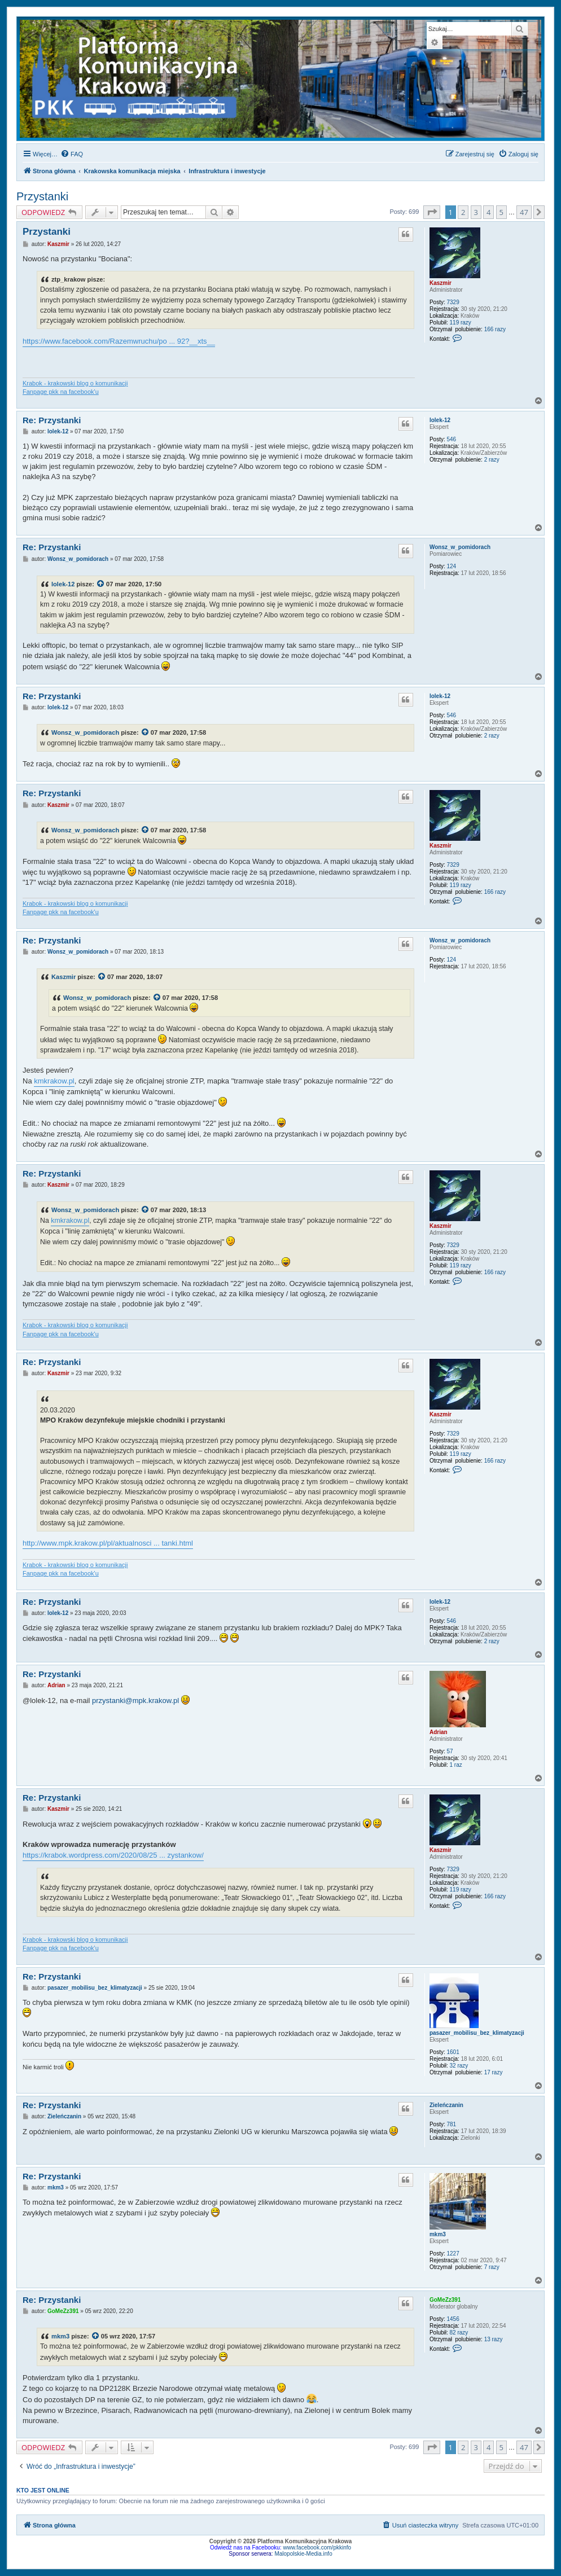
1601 (453, 2052)
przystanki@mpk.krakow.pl (135, 1700)
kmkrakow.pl (54, 1081)
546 (452, 439)
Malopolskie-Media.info (303, 2554)
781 (452, 2124)
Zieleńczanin (446, 2105)
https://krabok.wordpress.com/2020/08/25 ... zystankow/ (113, 1855)
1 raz (456, 1765)
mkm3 (437, 2234)
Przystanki (42, 196)
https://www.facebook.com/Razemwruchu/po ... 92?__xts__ (119, 341)
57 (450, 1751)
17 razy (493, 2072)
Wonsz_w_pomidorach (459, 547)
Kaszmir (440, 283)
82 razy (459, 2332)
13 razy (493, 2339)
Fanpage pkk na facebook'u (61, 391)
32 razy (459, 2065)
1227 (453, 2253)
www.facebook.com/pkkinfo (317, 2547)
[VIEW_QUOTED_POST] (101, 584)
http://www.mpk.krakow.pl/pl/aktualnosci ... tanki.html (108, 1543)
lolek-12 (439, 420)
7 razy (491, 2267)
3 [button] (476, 212)
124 (452, 566)
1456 (453, 2319)
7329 (453, 302)
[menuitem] (71, 154)
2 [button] (463, 212)
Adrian (438, 1732)
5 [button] (501, 212)
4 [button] (488, 212)
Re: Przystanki (52, 420)
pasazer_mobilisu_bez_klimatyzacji (476, 2033)
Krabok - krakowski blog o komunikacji (75, 383)
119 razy (460, 322)
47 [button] (524, 212)
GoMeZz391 (445, 2300)
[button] (431, 212)
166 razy (495, 329)
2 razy (491, 460)
